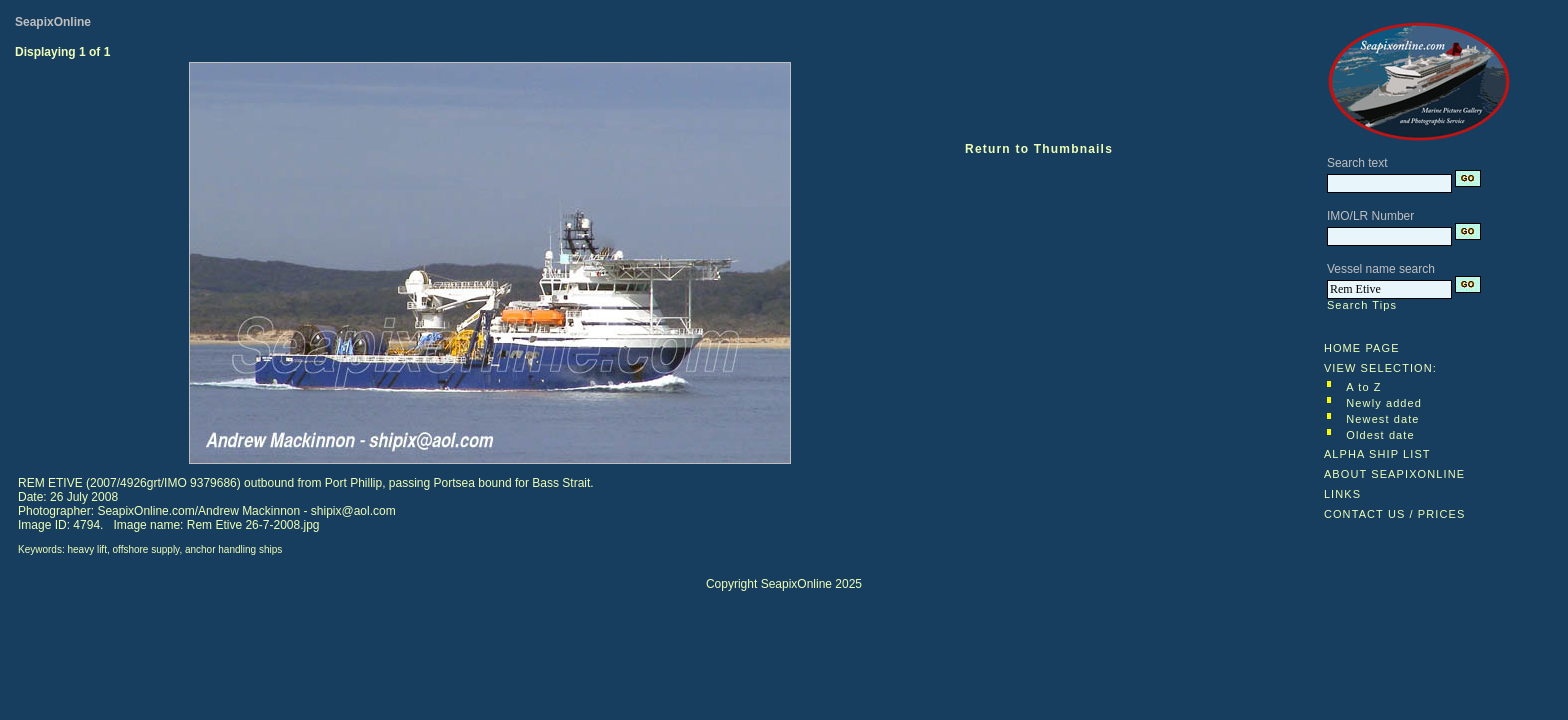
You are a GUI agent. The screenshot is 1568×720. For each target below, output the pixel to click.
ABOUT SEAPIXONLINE (1394, 474)
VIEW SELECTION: (1380, 368)
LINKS (1342, 494)
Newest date (1382, 419)
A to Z (1363, 387)
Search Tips (1362, 305)
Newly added (1384, 403)
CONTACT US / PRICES (1395, 514)
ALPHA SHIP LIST (1377, 454)
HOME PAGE (1362, 348)
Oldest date (1380, 435)
